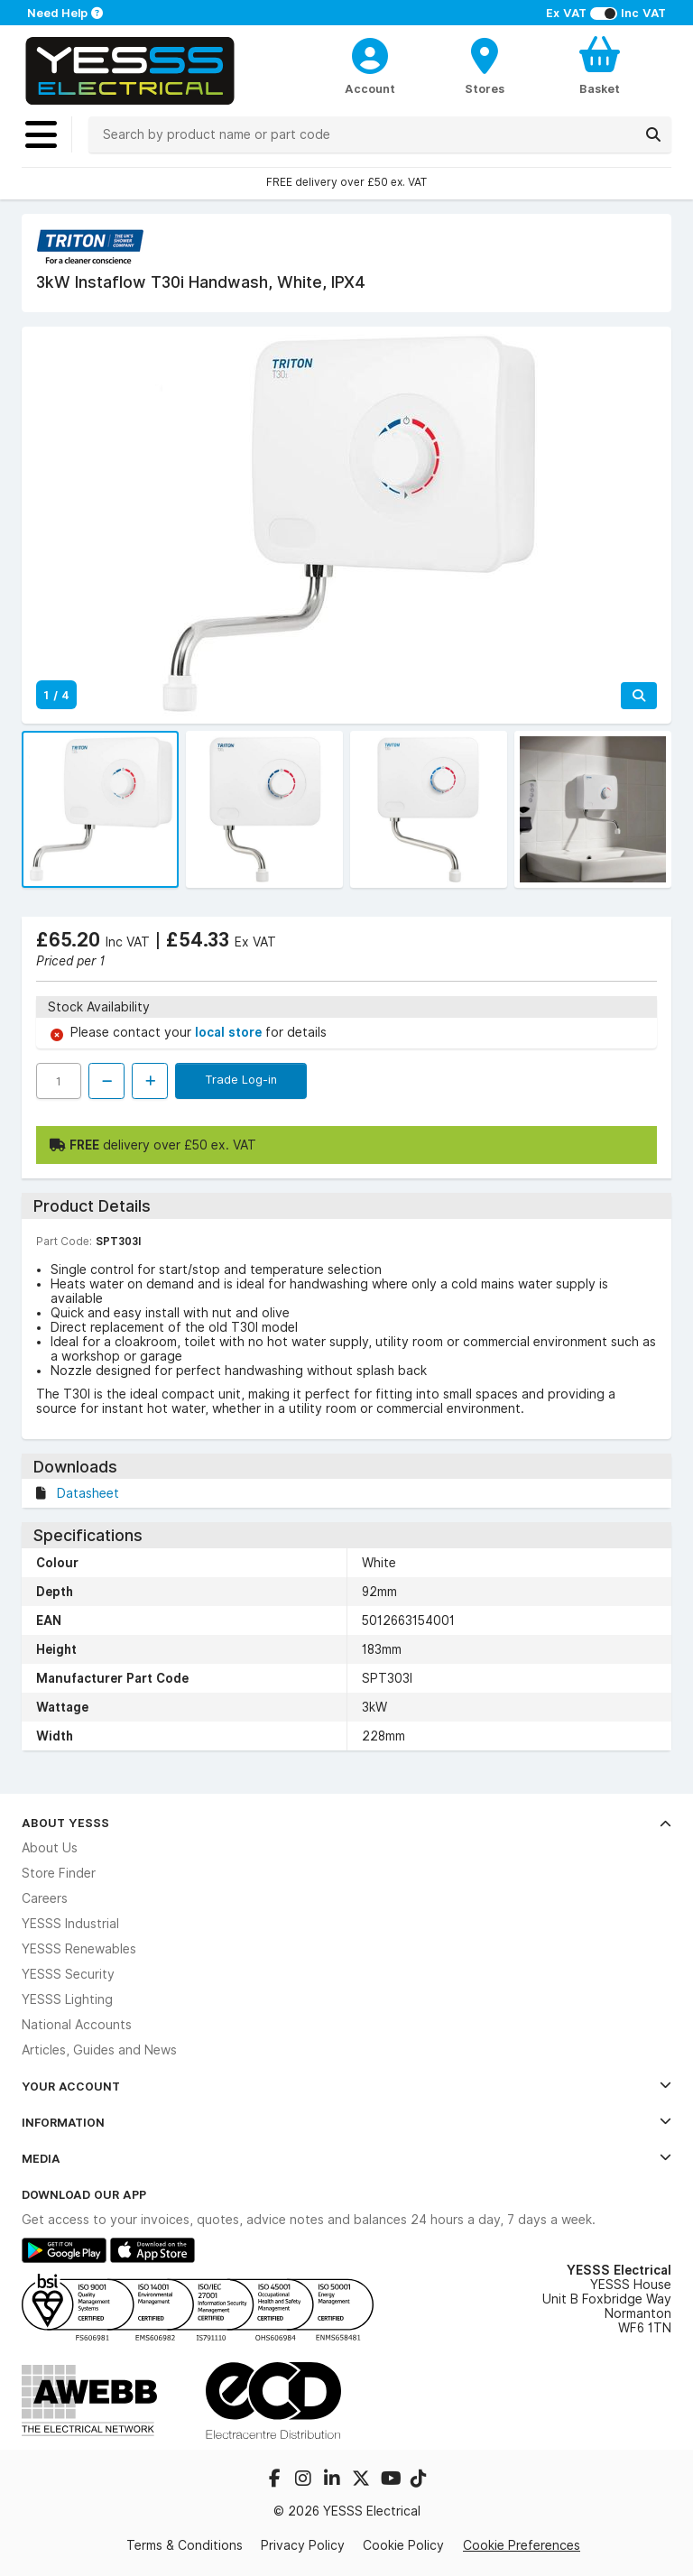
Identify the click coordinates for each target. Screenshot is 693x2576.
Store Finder (59, 1873)
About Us (50, 1848)
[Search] (653, 134)
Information (346, 2122)
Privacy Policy (303, 2545)
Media (346, 2158)
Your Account (346, 2086)
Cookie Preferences (521, 2545)
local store (230, 1032)
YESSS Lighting (67, 1999)
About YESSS (346, 1822)
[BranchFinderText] (485, 64)
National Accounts (77, 2024)
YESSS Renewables (79, 1949)
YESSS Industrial (70, 1923)
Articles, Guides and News (99, 2050)
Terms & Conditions (184, 2545)
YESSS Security (68, 1974)
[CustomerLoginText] (370, 53)
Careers (45, 1898)
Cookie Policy (403, 2545)
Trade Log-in (241, 1079)
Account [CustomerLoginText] (370, 88)
